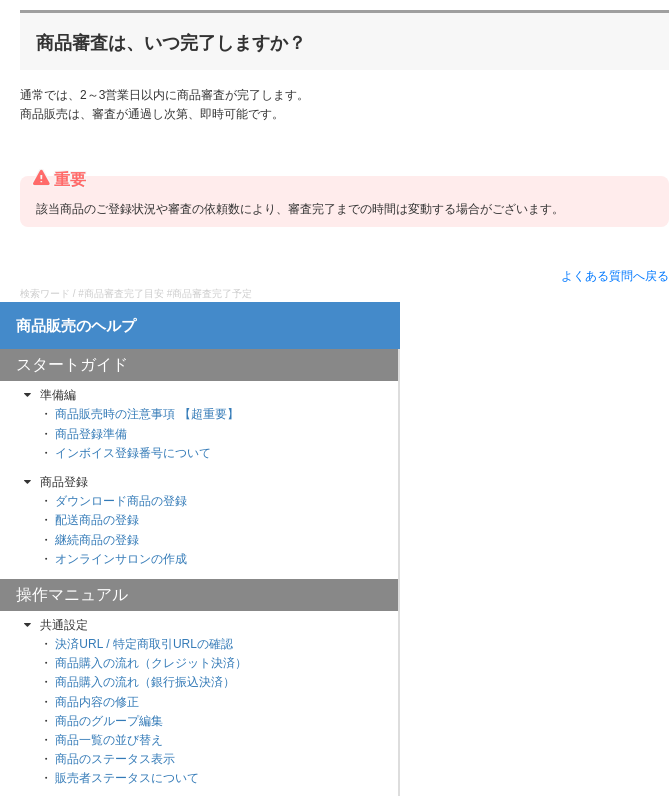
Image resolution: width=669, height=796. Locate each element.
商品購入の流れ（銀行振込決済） (145, 682)
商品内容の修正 (97, 702)
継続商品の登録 (97, 540)
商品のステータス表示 (115, 759)
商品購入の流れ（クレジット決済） (151, 663)
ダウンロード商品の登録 (121, 501)
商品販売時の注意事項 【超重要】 (146, 414)
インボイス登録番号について (133, 453)
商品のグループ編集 (109, 721)
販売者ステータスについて (127, 778)
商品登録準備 (91, 434)
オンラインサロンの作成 (121, 559)
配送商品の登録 (97, 520)
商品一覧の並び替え (109, 740)
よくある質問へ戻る (615, 276)
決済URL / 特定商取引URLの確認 (144, 644)
